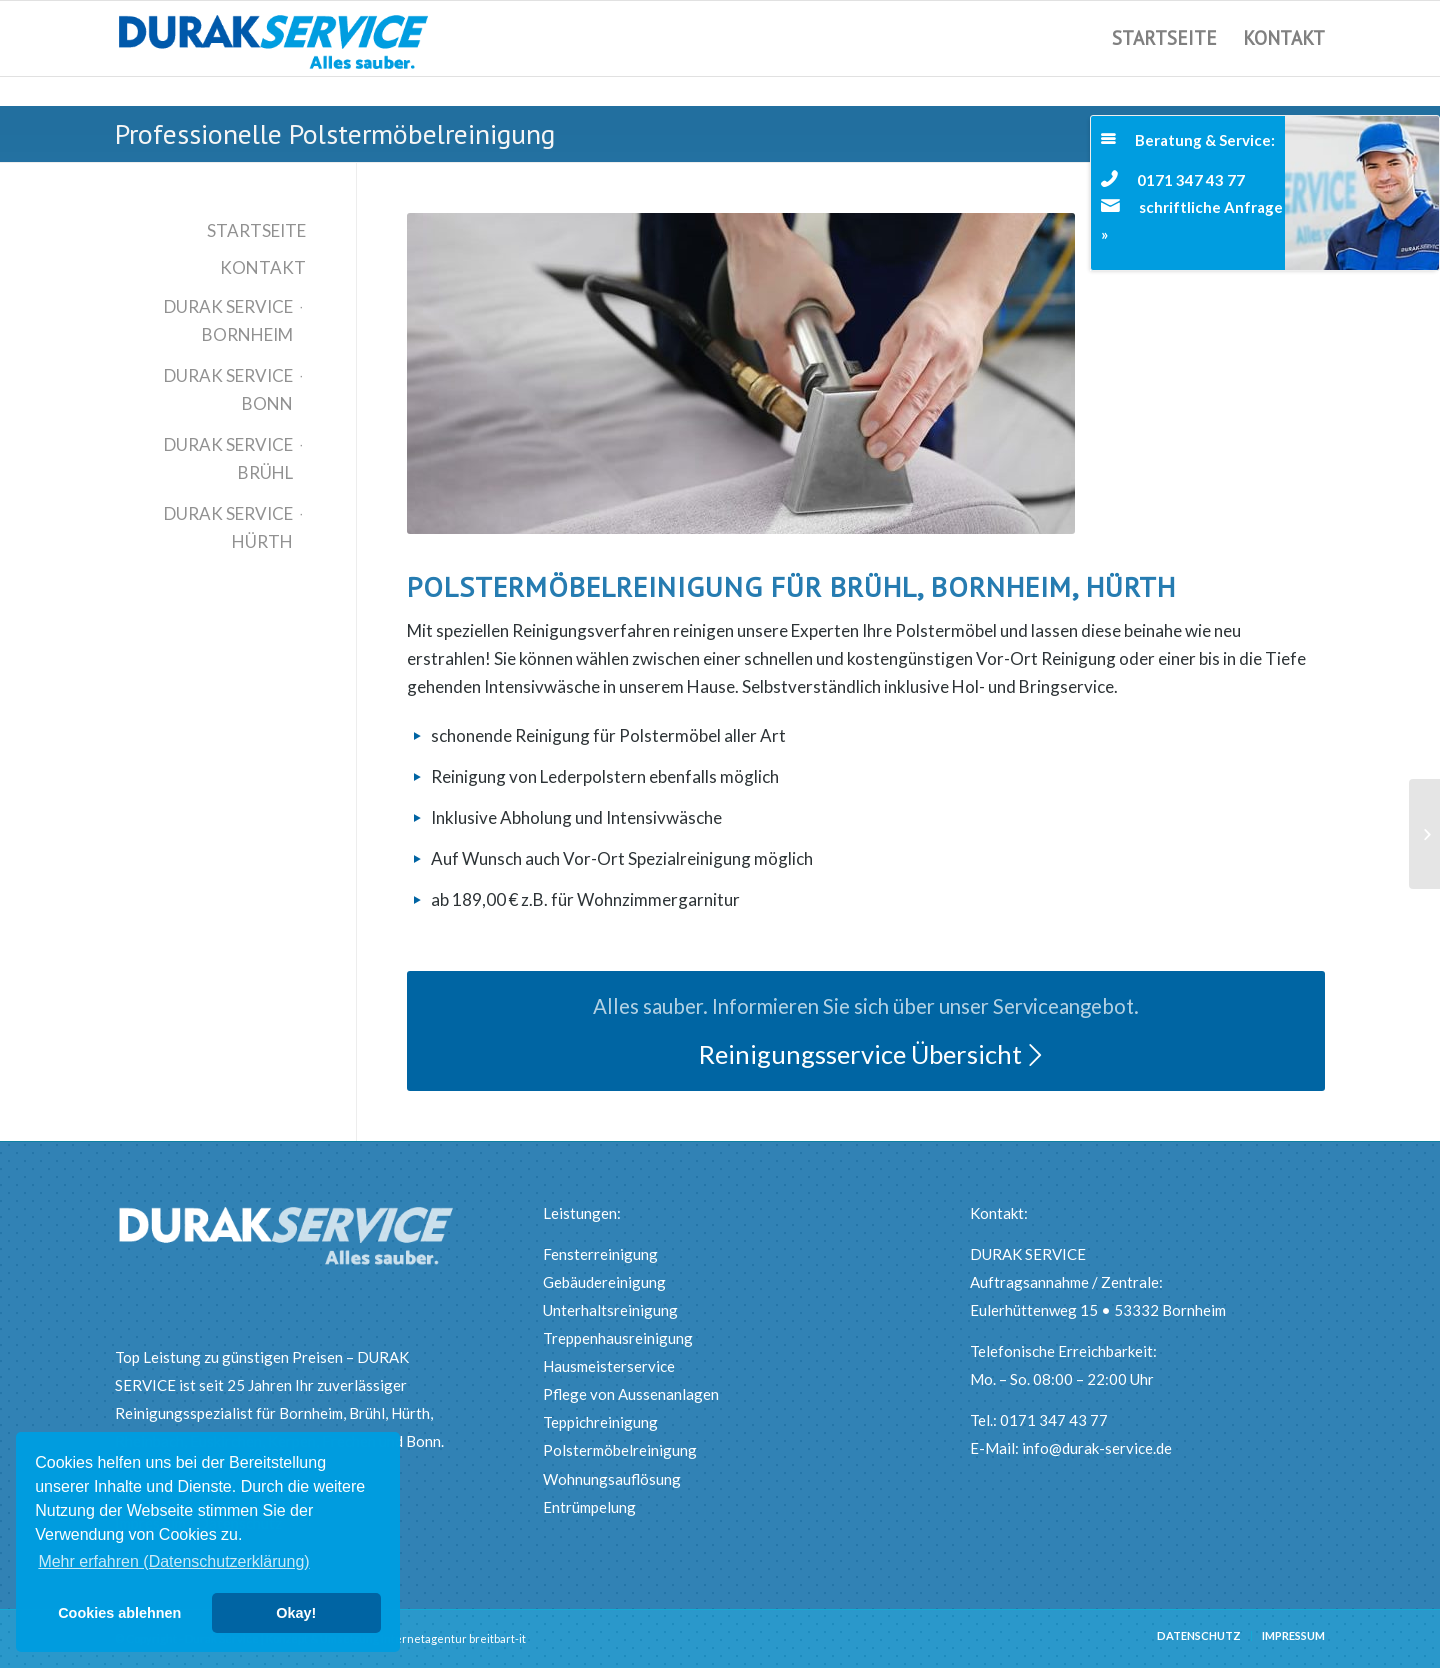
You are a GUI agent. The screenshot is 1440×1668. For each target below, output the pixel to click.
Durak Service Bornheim (228, 320)
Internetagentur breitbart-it (453, 1638)
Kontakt (263, 267)
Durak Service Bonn (228, 389)
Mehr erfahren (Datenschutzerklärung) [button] (173, 1561)
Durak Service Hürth (228, 527)
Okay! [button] (296, 1613)
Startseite (256, 230)
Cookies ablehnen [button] (119, 1613)
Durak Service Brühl (228, 458)
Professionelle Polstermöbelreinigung (335, 133)
